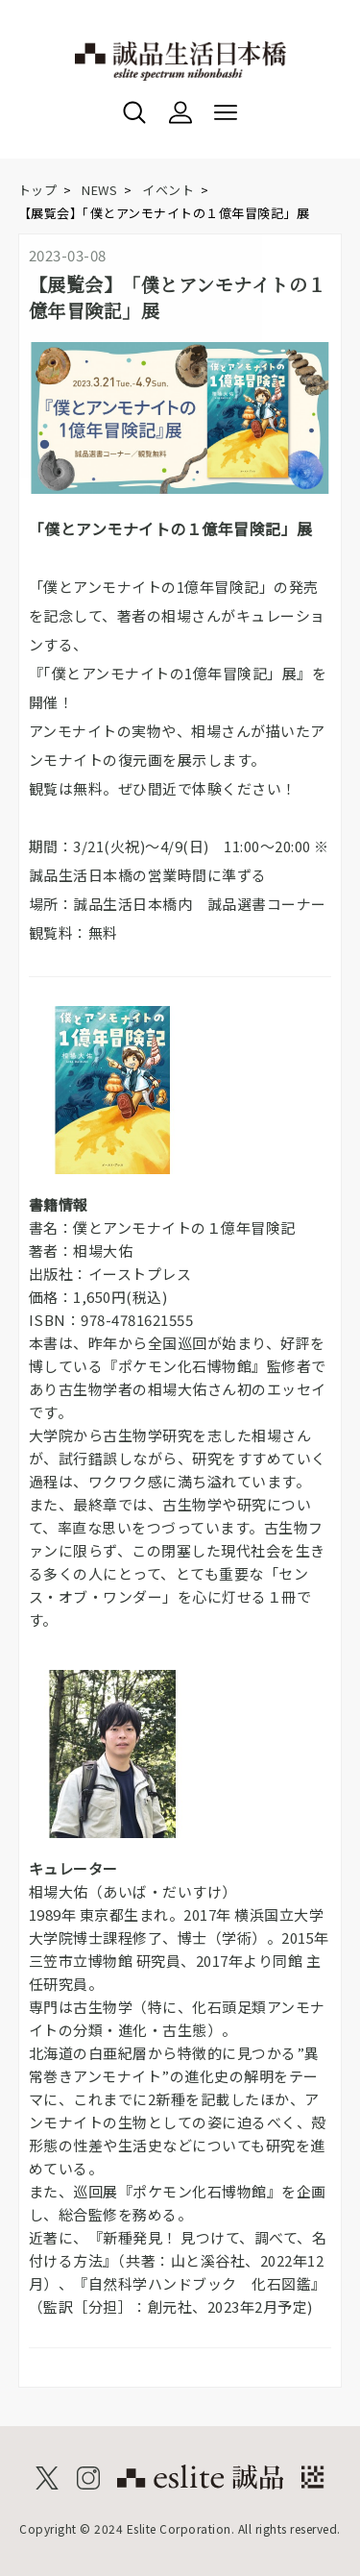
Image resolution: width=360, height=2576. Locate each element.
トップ (38, 190)
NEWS (99, 190)
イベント (168, 190)
